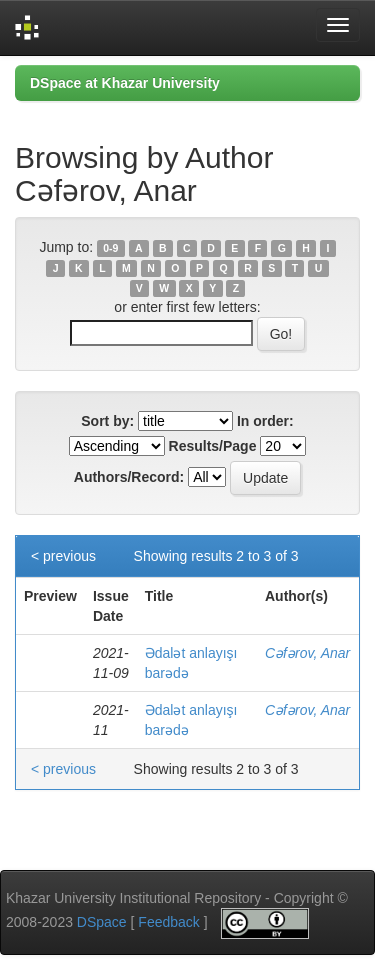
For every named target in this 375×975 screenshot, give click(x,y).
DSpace (102, 922)
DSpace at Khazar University (125, 83)
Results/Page (213, 446)
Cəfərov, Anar (307, 653)
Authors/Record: (129, 477)
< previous (63, 556)
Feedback (168, 922)
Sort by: (107, 421)
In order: (265, 421)
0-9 (110, 248)
